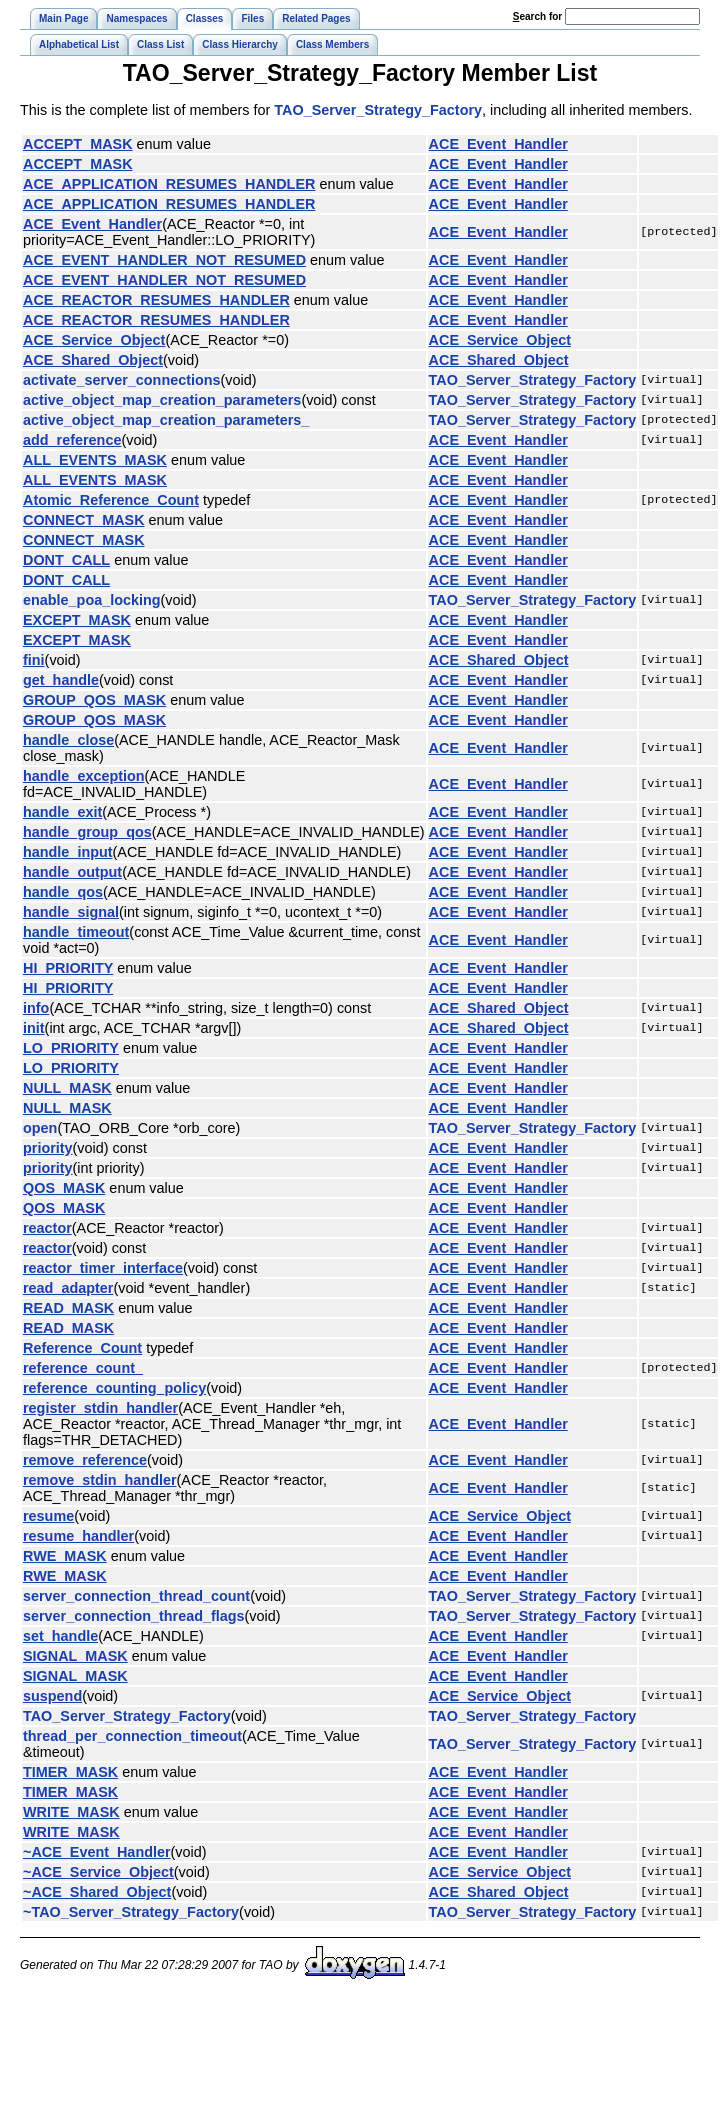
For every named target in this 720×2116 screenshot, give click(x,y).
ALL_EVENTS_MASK (95, 460)
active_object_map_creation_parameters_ (166, 420)
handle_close (68, 740)
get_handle (61, 680)
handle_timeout (76, 932)
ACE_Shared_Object (93, 360)
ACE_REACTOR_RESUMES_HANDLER (156, 300)
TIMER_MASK (70, 1772)
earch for (537, 16)
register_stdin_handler (100, 1408)
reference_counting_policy (114, 1388)
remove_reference (85, 1460)
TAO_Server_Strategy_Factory (378, 110)
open (40, 1128)
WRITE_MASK (71, 1812)
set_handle (60, 1636)
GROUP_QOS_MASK (94, 700)
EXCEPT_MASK (77, 620)
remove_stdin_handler (100, 1480)
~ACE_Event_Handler (97, 1852)
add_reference (72, 440)
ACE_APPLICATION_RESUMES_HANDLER (169, 184)
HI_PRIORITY (68, 968)
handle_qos (63, 892)
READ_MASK (68, 1308)
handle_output (72, 872)
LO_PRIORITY (71, 1048)
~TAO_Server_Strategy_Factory (131, 1912)
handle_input (68, 852)
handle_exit (62, 812)
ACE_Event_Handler (498, 144)
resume (48, 1516)
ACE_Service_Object (94, 340)
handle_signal (71, 912)
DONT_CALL (66, 560)
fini (34, 660)
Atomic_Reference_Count (111, 500)
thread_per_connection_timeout (132, 1736)
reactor (47, 1228)
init (34, 1028)
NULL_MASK (67, 1088)
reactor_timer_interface (103, 1268)
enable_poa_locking (92, 600)
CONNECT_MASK (84, 520)
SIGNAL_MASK (75, 1656)
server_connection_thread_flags (134, 1616)
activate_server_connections (122, 380)
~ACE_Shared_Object (97, 1892)
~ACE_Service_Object (98, 1872)
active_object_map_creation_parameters (162, 400)
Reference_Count (82, 1348)
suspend (52, 1696)
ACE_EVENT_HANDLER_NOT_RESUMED (164, 260)
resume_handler (78, 1536)
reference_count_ (83, 1368)
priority (48, 1148)
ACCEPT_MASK (78, 144)
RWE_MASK (65, 1556)
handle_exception (84, 776)
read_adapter (68, 1288)
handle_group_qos (87, 832)
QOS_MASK (64, 1188)
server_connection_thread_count (136, 1596)
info (36, 1008)
